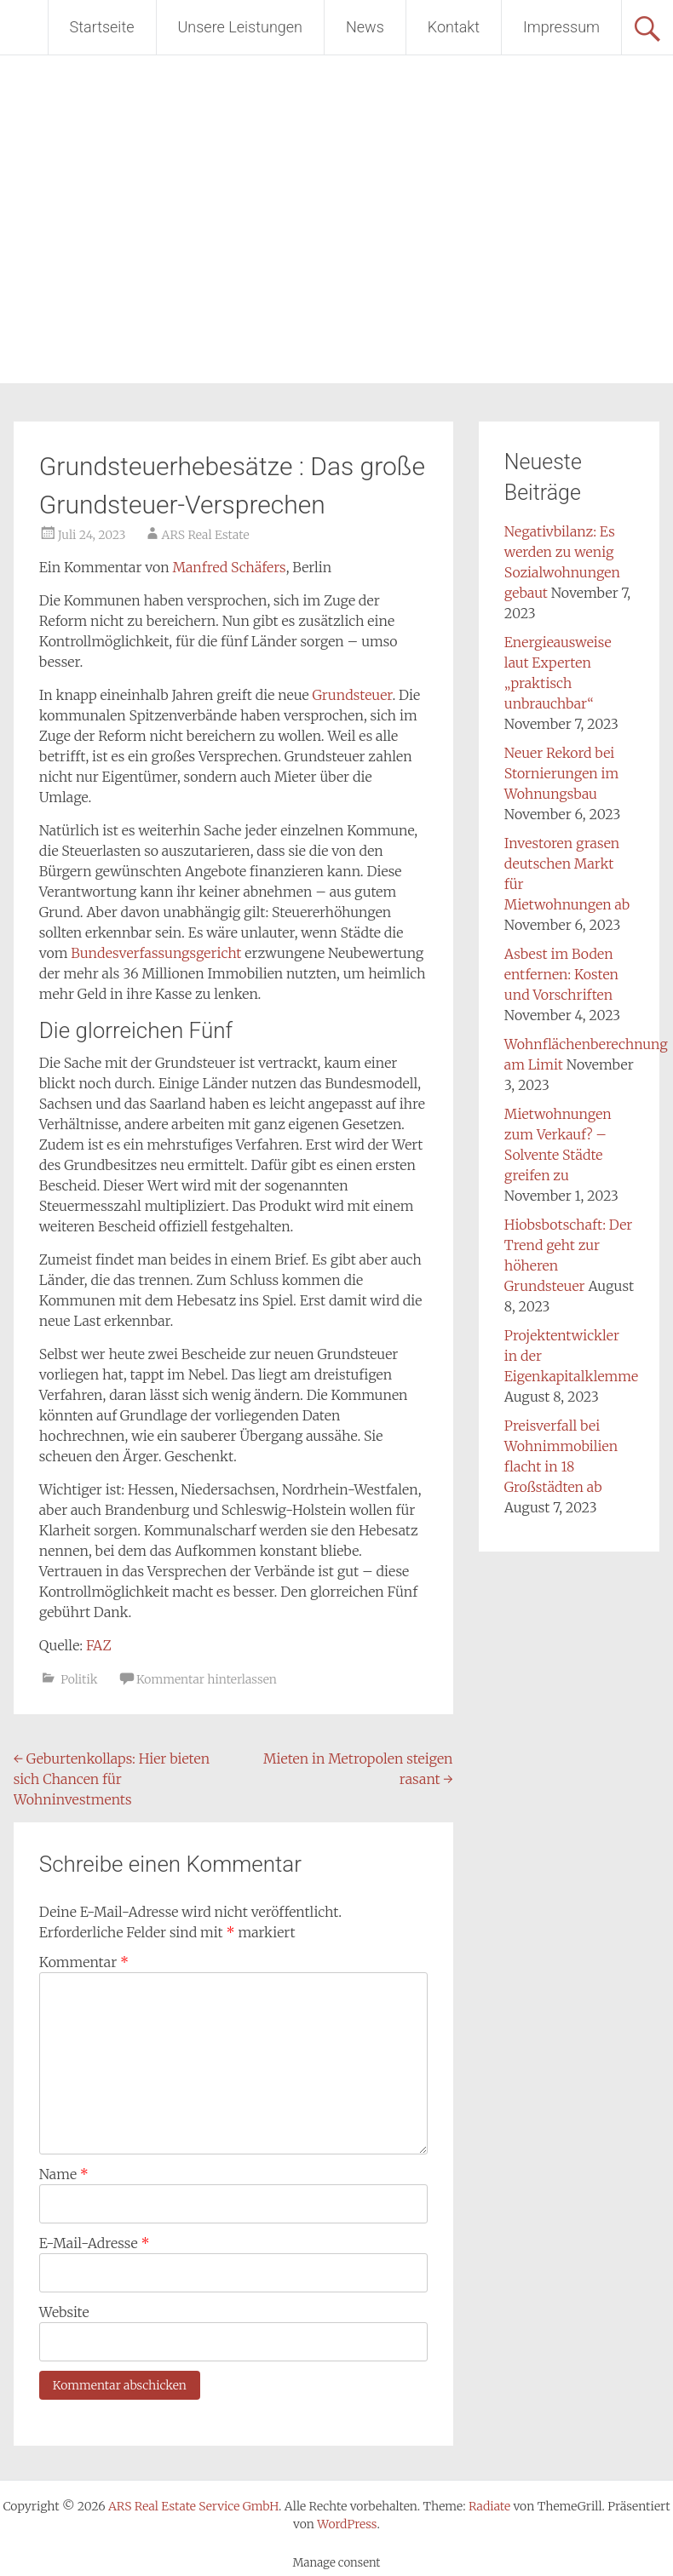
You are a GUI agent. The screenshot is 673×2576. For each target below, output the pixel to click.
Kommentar (84, 1962)
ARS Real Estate (206, 534)
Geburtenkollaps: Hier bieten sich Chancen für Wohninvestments (112, 1779)
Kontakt (454, 27)
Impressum (561, 27)
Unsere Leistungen (240, 27)
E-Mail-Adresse (94, 2243)
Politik (78, 1679)
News (365, 27)
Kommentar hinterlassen (206, 1679)
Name (64, 2174)
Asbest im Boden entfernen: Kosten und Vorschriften (561, 974)
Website (64, 2312)
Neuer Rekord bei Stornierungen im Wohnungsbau (561, 773)
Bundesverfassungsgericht (156, 952)
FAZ (99, 1645)
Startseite (102, 27)
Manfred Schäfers (228, 567)
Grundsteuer (353, 694)
